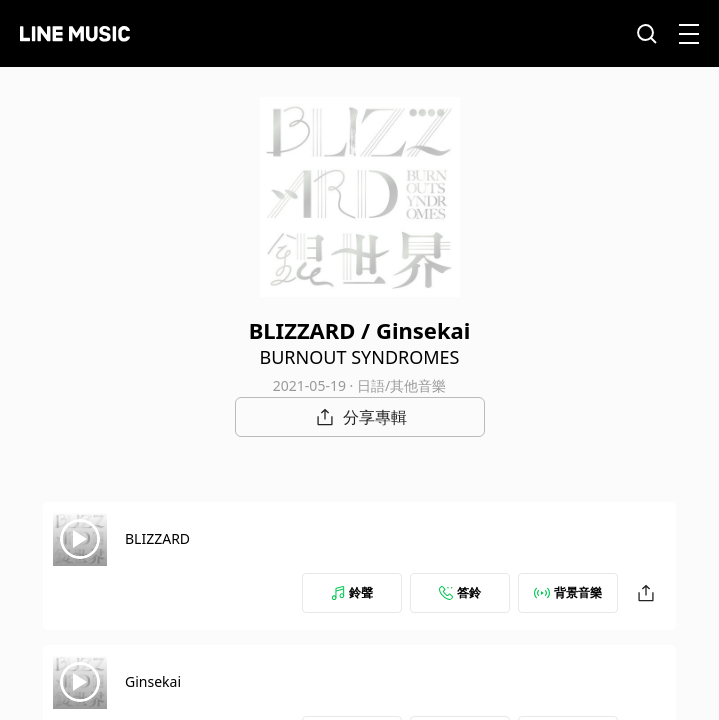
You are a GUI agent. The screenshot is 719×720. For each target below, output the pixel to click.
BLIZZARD (157, 538)
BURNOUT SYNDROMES (360, 357)
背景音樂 (568, 592)
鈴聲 (352, 592)
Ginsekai (153, 681)
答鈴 (460, 592)
